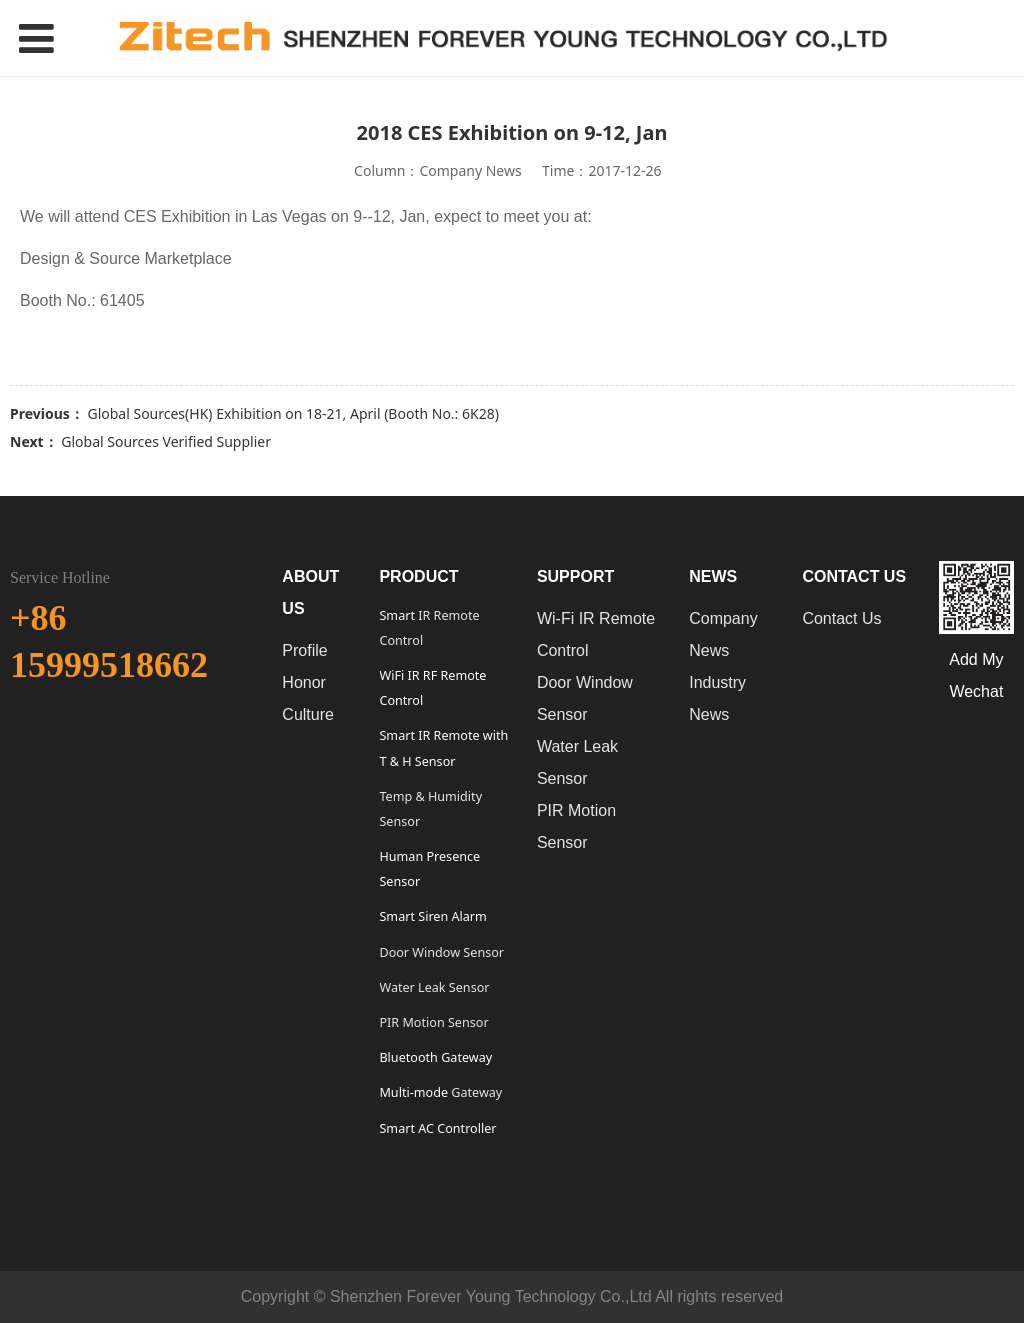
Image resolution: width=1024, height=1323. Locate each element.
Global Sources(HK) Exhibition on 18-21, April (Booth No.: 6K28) (292, 413)
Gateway (475, 1092)
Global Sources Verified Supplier (166, 441)
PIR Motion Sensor (433, 1022)
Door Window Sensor (441, 952)
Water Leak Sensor (434, 987)
